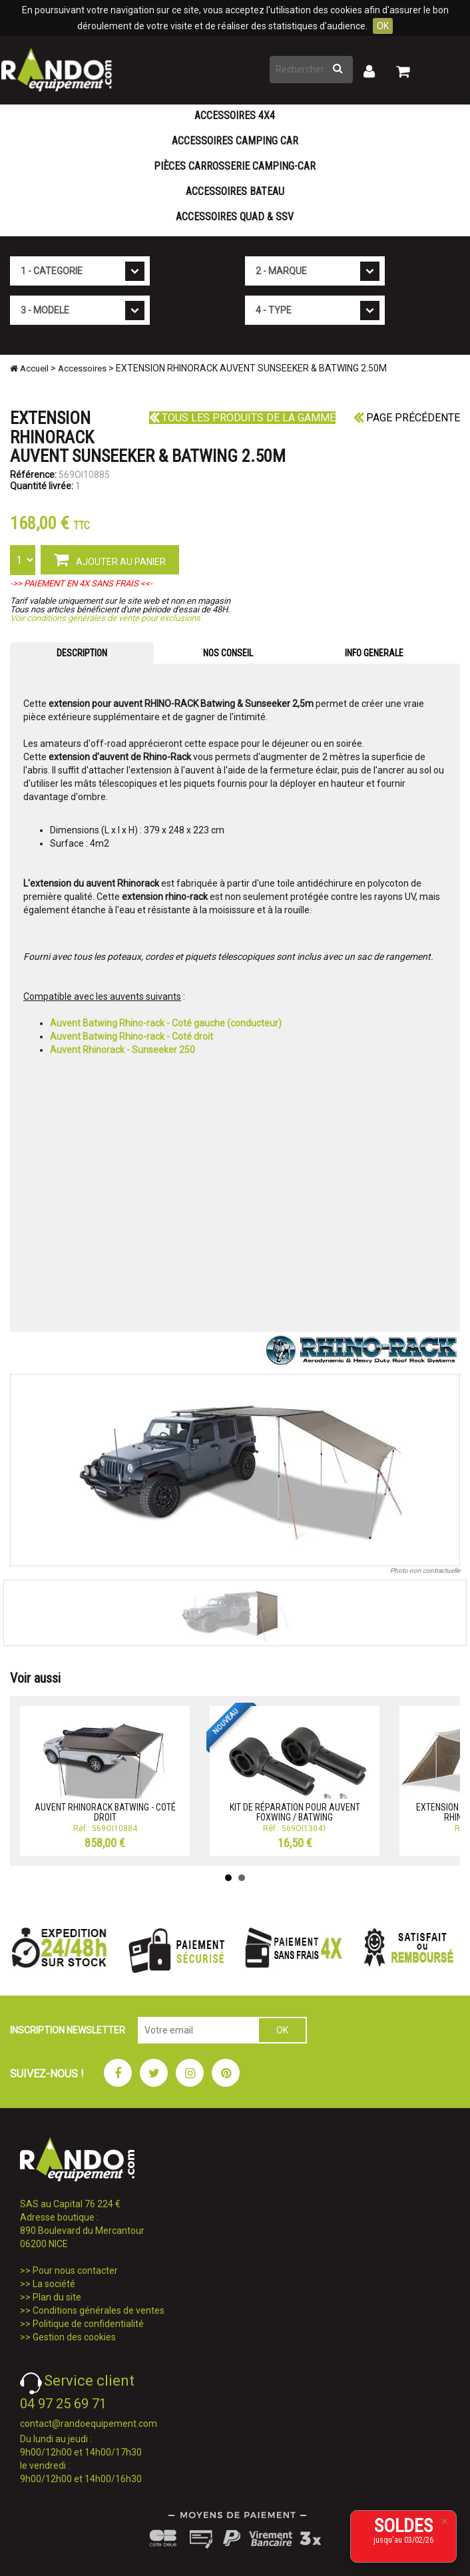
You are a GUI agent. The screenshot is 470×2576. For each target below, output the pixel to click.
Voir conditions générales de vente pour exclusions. (106, 618)
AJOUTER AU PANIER (110, 559)
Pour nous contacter (75, 2270)
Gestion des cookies (74, 2337)
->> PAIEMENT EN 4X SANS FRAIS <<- (81, 583)
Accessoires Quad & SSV (235, 216)
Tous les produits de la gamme (242, 417)
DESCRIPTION (82, 653)
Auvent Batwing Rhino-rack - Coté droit (131, 1036)
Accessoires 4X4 (234, 115)
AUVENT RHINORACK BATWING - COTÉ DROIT (105, 1812)
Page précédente (406, 417)
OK (383, 26)
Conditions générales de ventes (98, 2310)
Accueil (29, 368)
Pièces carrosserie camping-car (235, 166)
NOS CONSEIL (228, 653)
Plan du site (57, 2297)
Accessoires (82, 368)
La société (54, 2283)
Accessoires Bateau (235, 191)
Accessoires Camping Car (235, 140)
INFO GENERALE (374, 653)
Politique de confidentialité (88, 2323)
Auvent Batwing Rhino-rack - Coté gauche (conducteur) (166, 1023)
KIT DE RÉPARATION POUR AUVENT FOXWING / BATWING (295, 1812)
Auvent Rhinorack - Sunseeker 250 (122, 1049)
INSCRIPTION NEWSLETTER (67, 2030)
